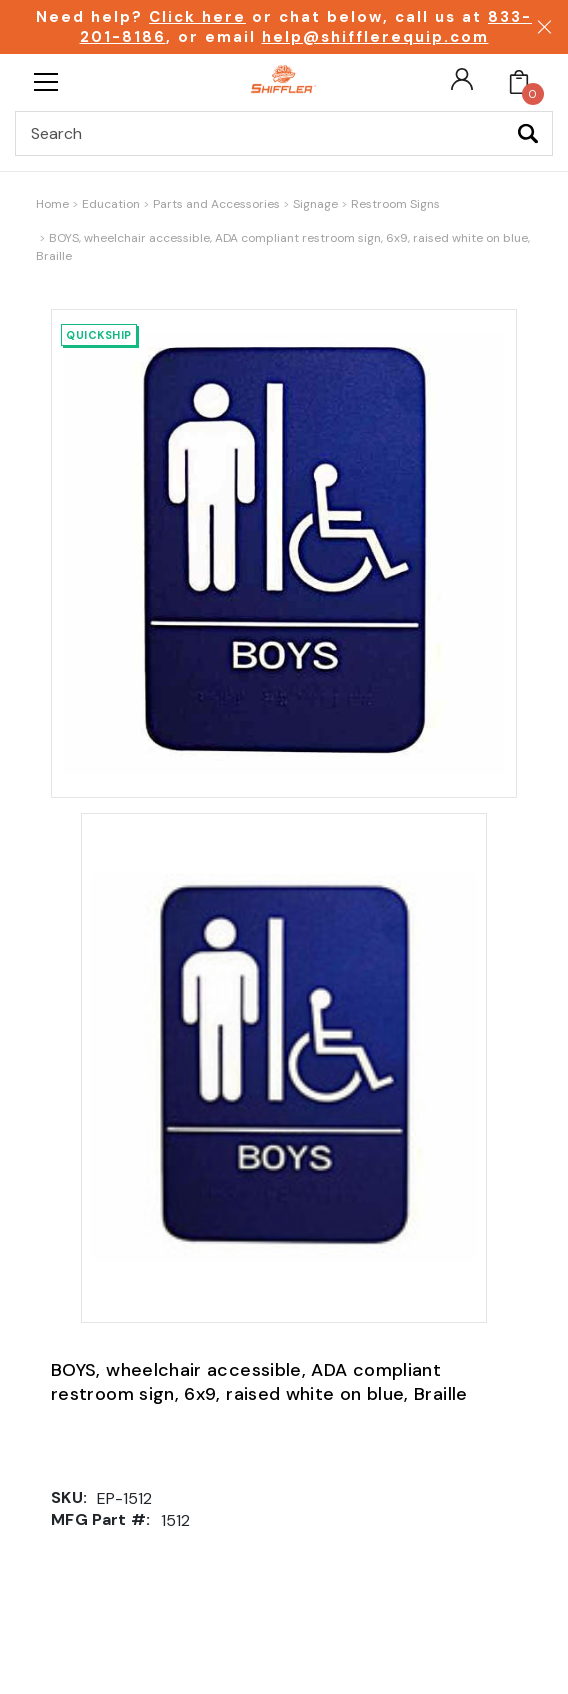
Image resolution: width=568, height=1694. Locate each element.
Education (111, 204)
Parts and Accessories (216, 204)
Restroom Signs (395, 204)
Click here (197, 17)
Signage (315, 204)
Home (52, 204)
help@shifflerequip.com (375, 37)
